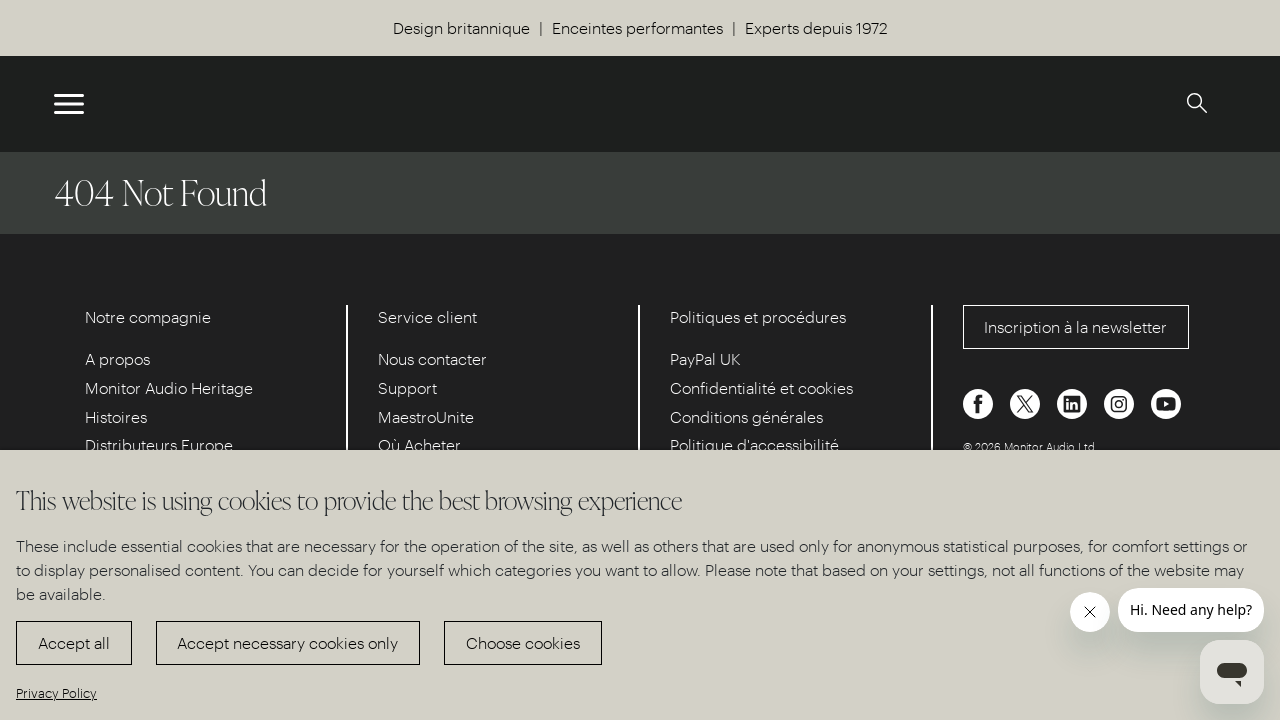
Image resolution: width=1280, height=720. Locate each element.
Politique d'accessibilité (754, 444)
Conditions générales (746, 416)
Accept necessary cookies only (287, 642)
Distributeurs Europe (159, 444)
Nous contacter (432, 358)
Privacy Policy (56, 692)
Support (407, 387)
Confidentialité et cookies (761, 387)
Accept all (74, 642)
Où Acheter (419, 444)
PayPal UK (705, 358)
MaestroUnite (426, 416)
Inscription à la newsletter (1075, 326)
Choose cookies (523, 642)
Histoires (116, 416)
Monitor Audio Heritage (169, 387)
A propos (117, 358)
